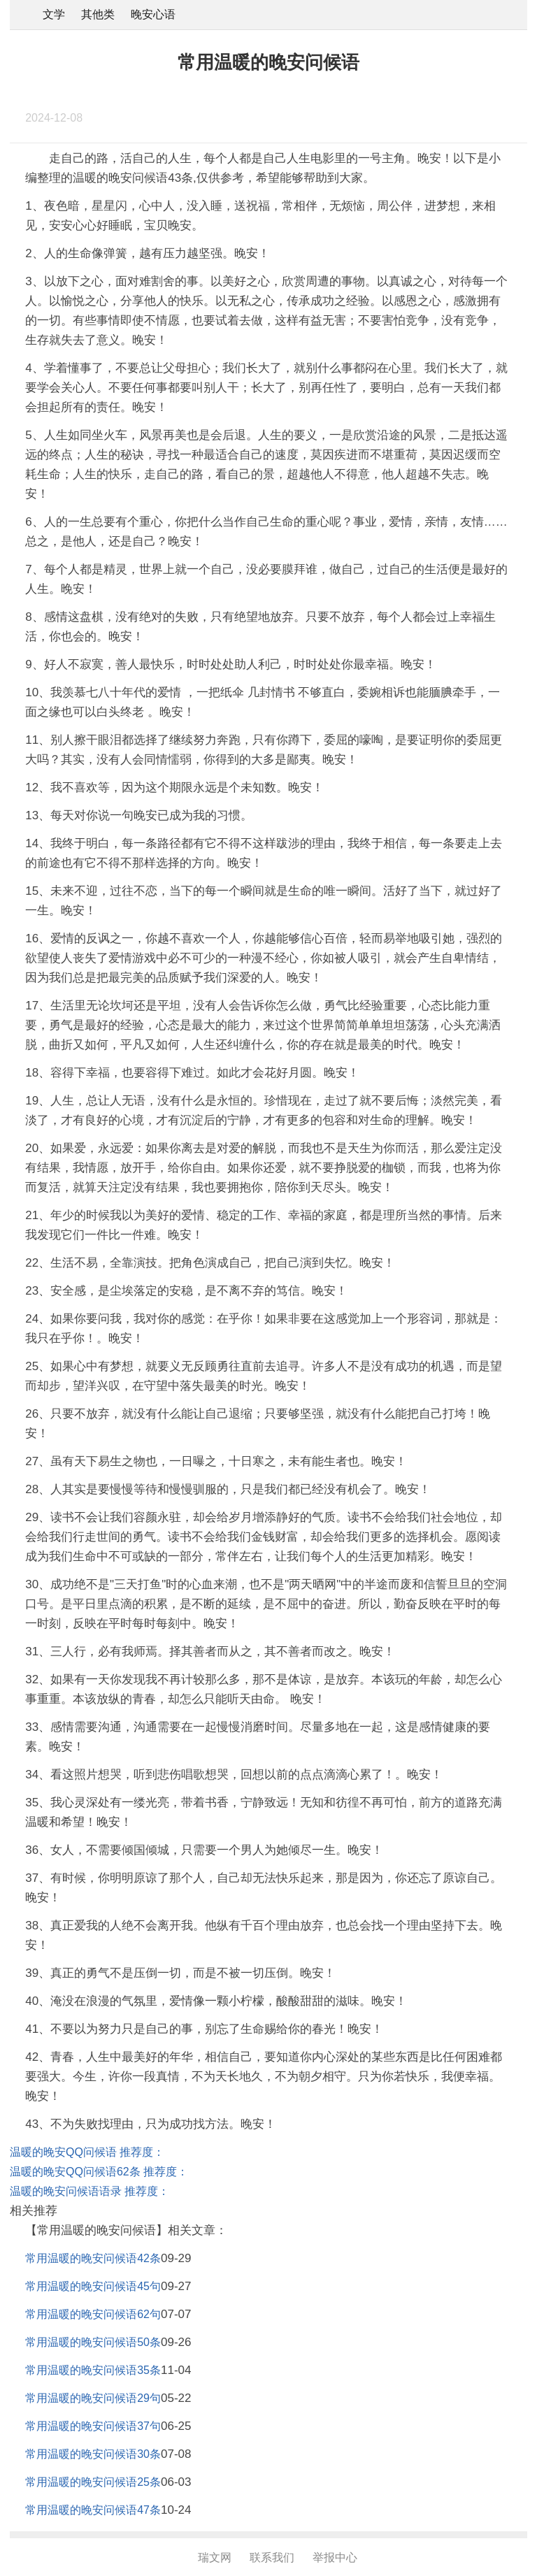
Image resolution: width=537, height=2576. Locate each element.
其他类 (98, 14)
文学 (54, 14)
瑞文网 (214, 2557)
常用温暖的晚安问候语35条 (93, 2370)
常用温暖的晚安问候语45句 (93, 2286)
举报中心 (335, 2557)
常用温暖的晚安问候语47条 (93, 2510)
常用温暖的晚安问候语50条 (93, 2342)
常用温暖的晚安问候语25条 (93, 2482)
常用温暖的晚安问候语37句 (93, 2426)
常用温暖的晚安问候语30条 (93, 2454)
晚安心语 (153, 14)
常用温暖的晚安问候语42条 (93, 2258)
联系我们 (272, 2557)
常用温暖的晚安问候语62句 (93, 2314)
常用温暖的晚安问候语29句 (93, 2398)
